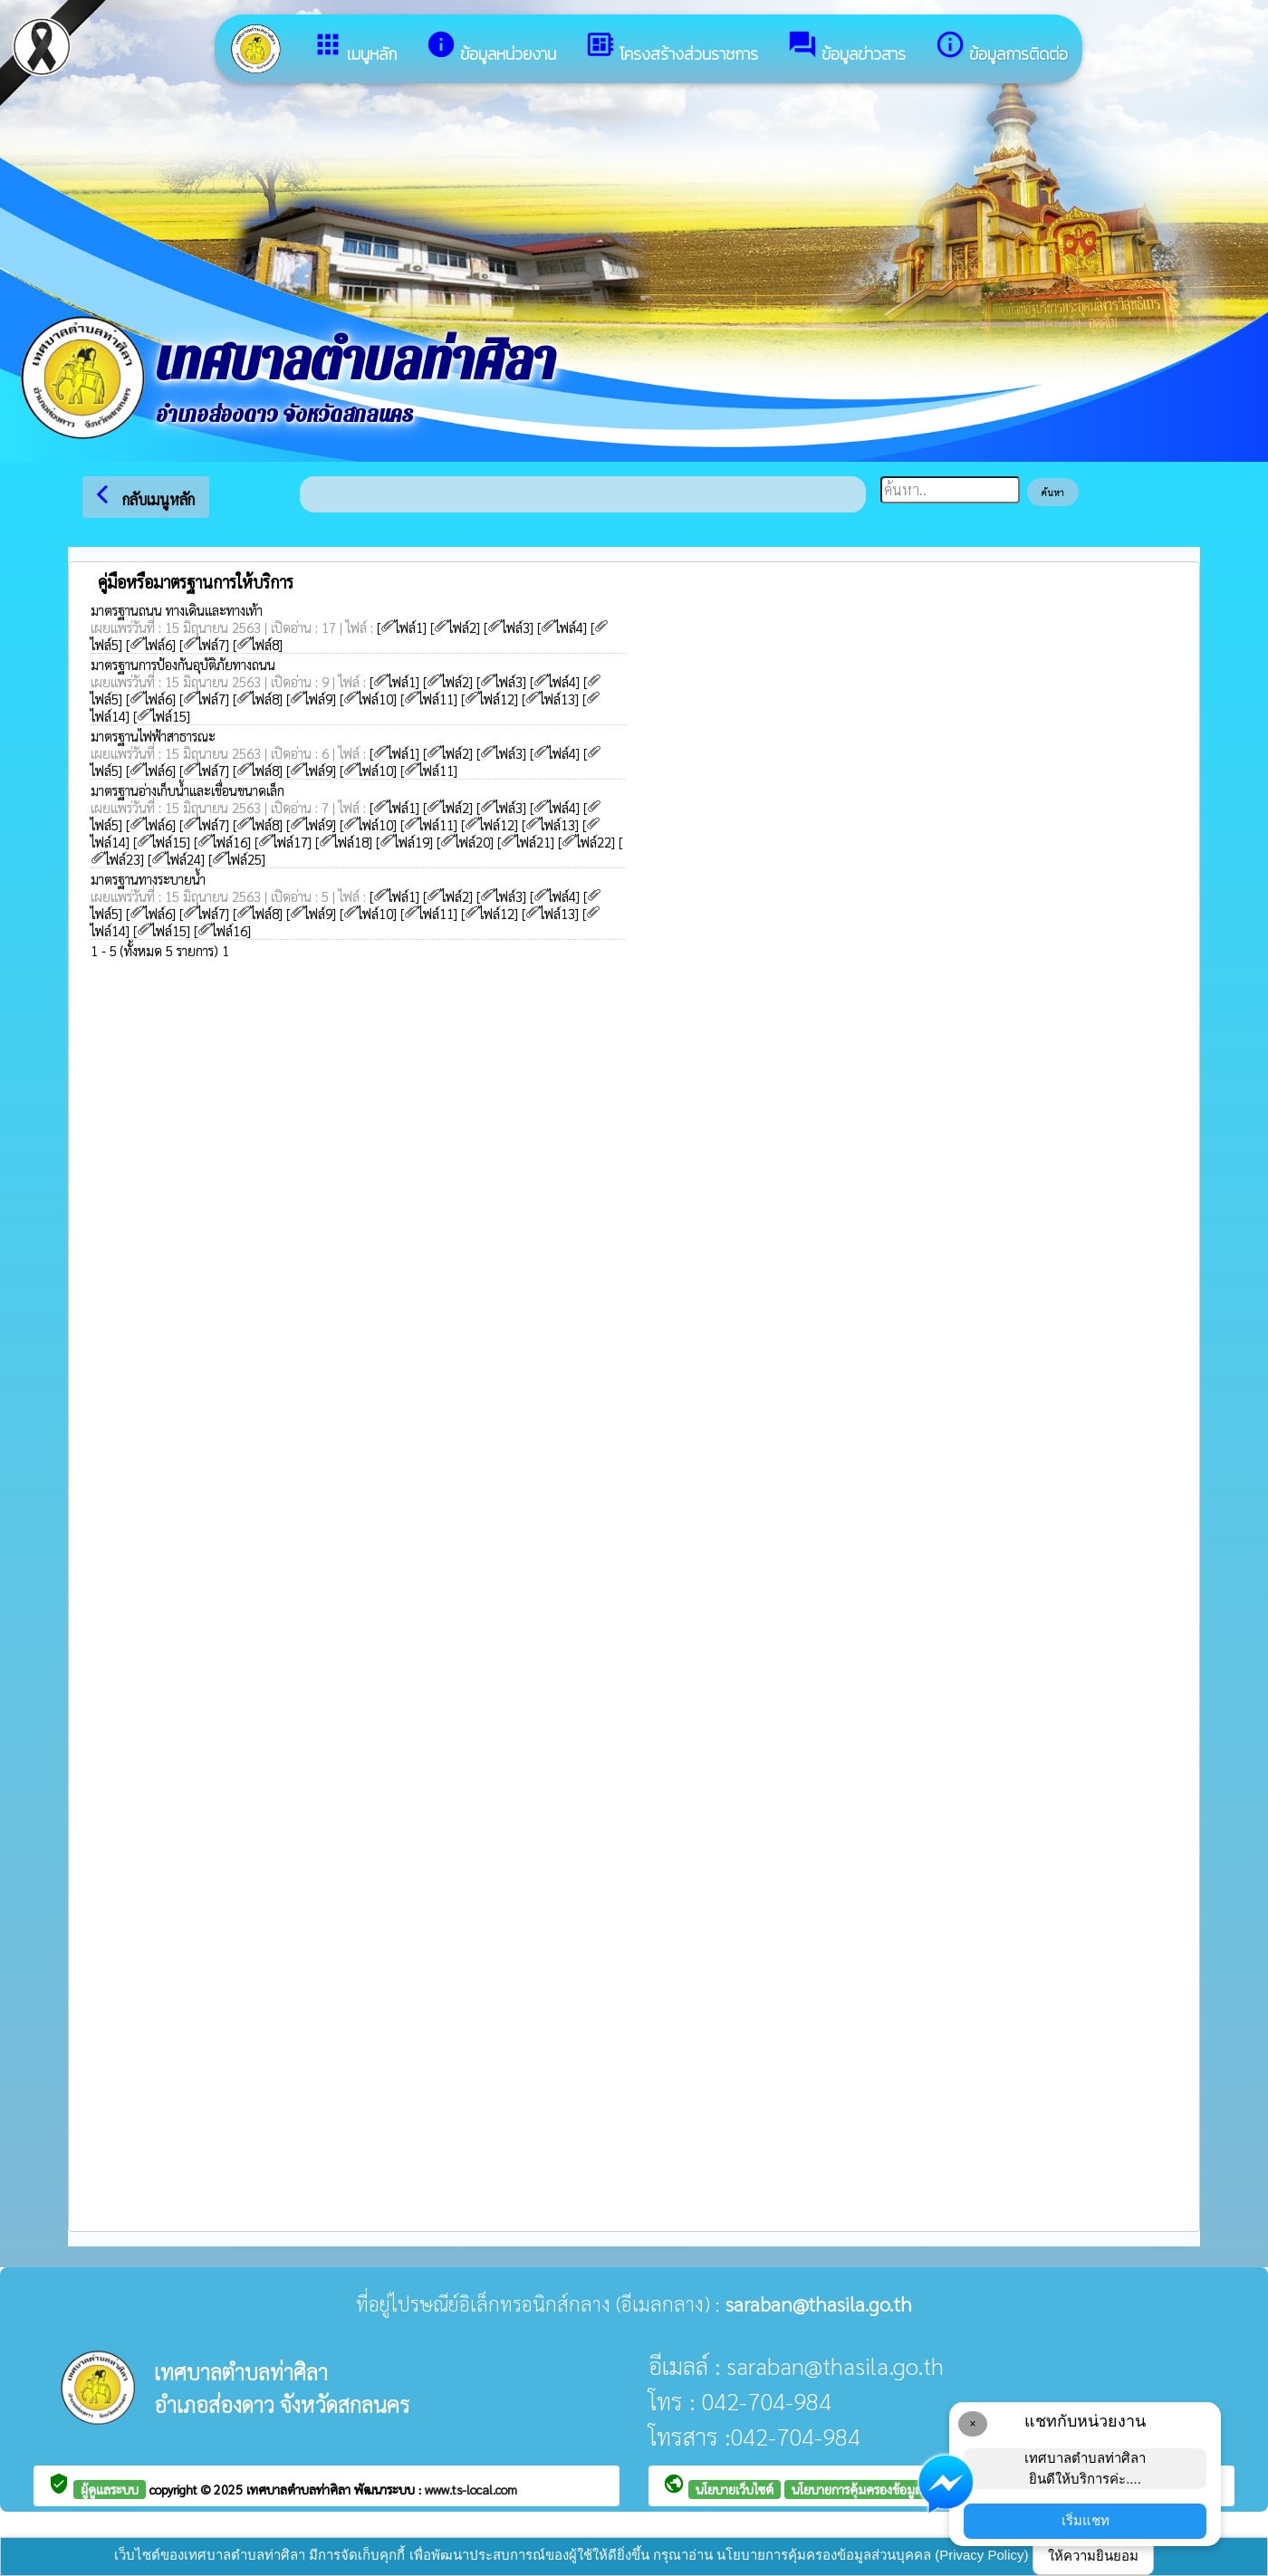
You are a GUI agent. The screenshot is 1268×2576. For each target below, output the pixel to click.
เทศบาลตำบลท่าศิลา (300, 2489)
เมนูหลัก (354, 47)
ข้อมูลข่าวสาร (846, 47)
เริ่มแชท (1085, 2520)
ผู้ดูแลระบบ (110, 2489)
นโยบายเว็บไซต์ (734, 2489)
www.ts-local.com (471, 2489)
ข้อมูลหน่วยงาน (491, 47)
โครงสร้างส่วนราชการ (671, 47)
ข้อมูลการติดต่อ (1001, 47)
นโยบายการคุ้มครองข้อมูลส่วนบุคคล (883, 2489)
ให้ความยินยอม (1093, 2555)
